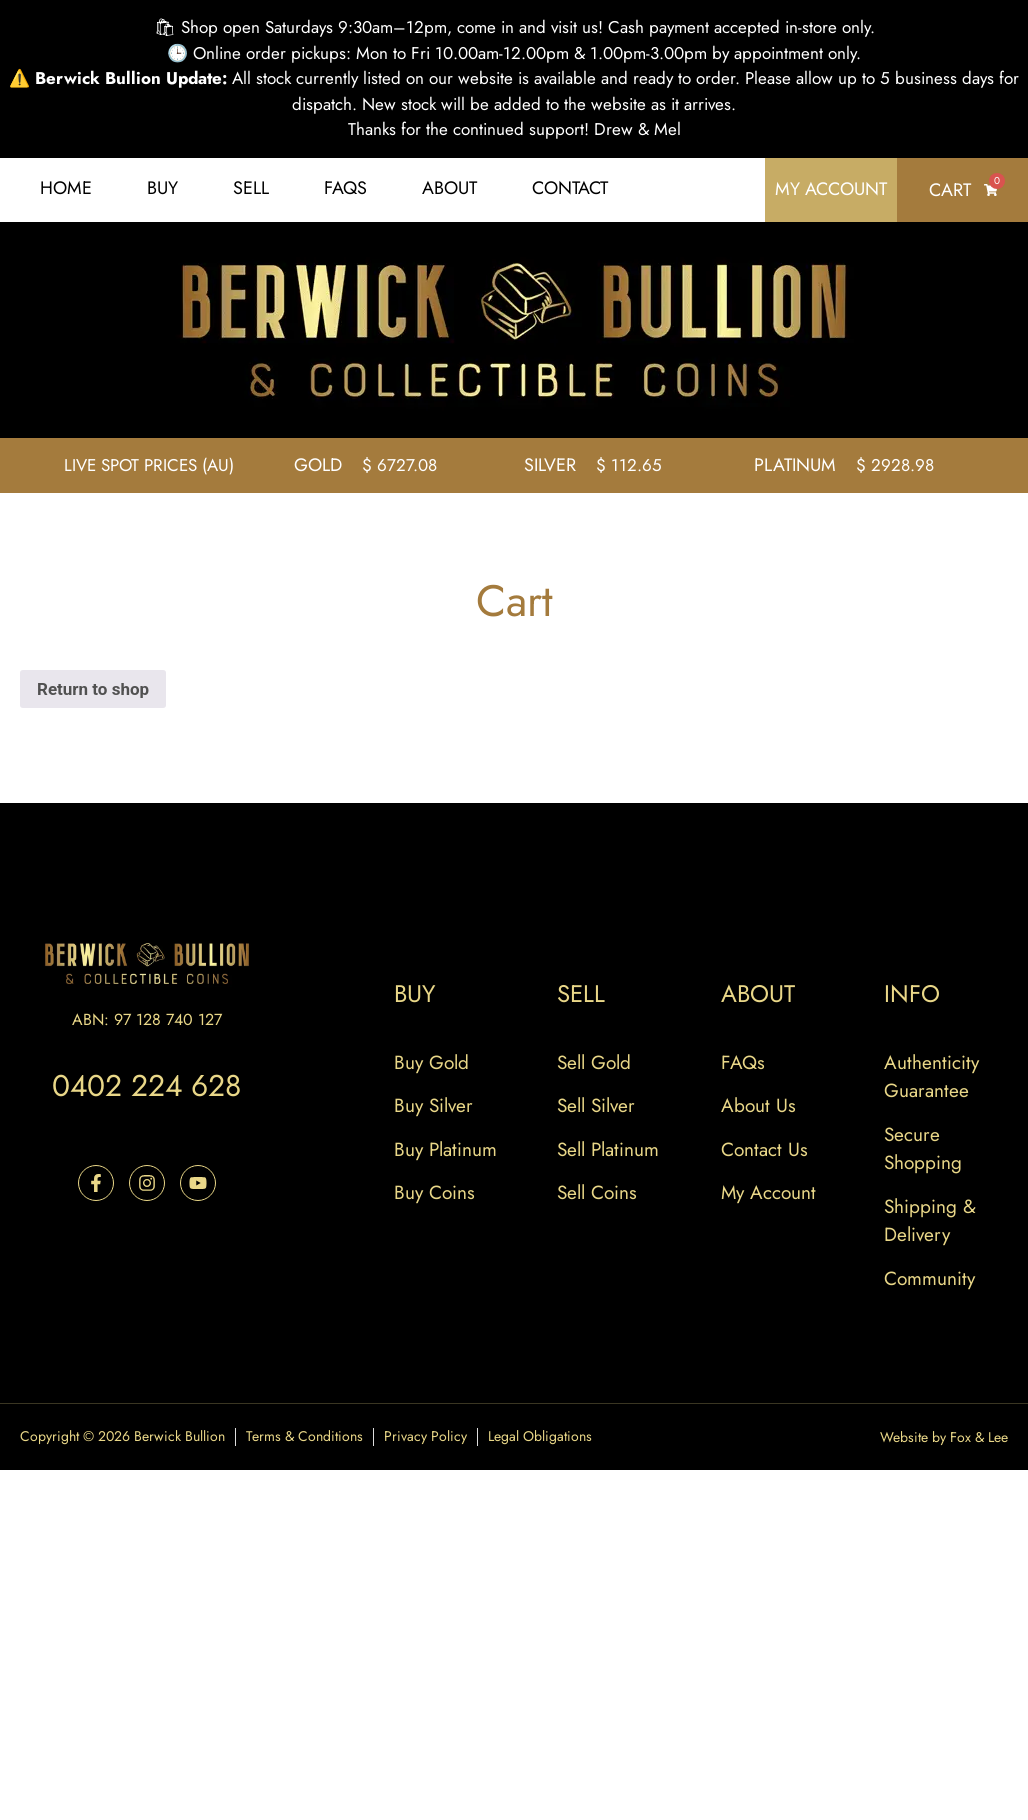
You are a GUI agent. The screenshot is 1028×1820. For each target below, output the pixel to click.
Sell (251, 188)
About (449, 188)
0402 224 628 (146, 1085)
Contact (570, 188)
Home (66, 188)
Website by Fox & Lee (944, 1437)
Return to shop (93, 689)
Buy (162, 188)
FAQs (345, 188)
